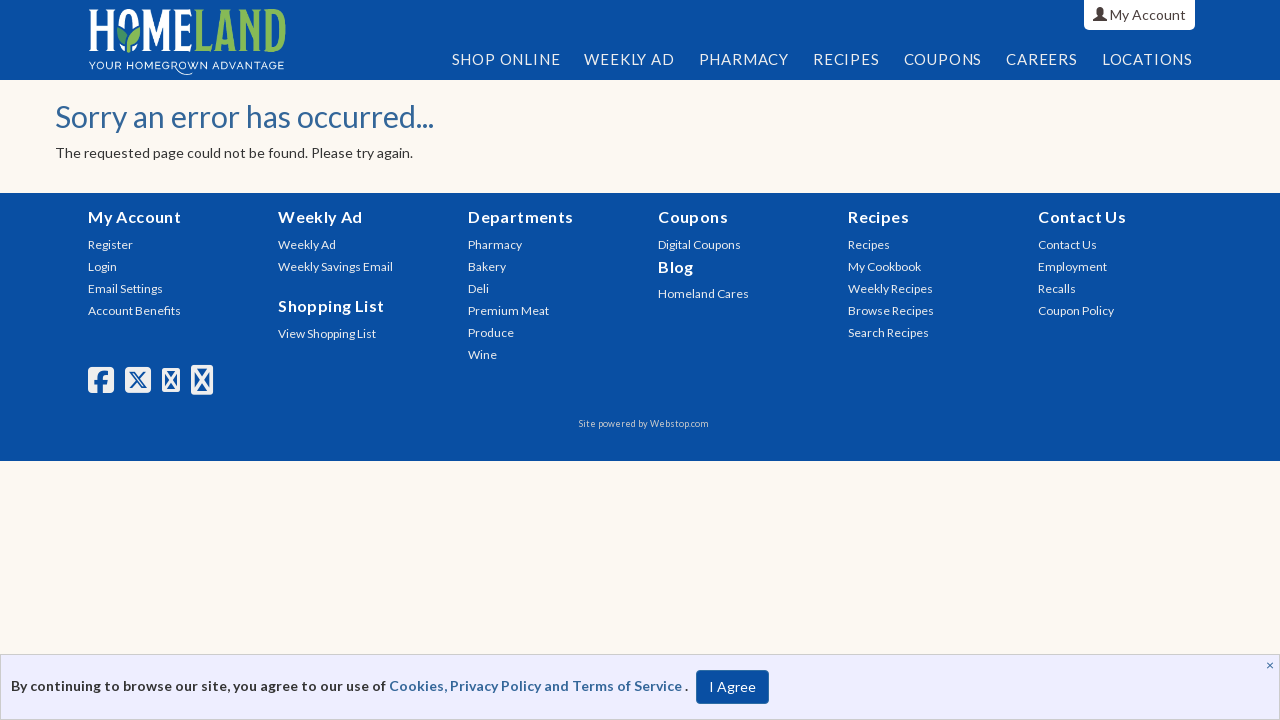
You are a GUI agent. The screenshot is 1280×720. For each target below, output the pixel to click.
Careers (1042, 59)
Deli (478, 288)
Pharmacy (495, 244)
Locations (1147, 59)
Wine (482, 354)
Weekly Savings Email (335, 266)
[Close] (1272, 665)
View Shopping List (327, 333)
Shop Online (506, 59)
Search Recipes (888, 332)
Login (102, 266)
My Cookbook (884, 266)
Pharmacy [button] (744, 59)
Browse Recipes (891, 310)
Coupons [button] (943, 59)
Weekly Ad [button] (629, 59)
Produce (491, 332)
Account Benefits (134, 310)
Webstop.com (679, 423)
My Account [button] (1139, 14)
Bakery (487, 266)
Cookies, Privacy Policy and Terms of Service (537, 685)
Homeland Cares (703, 293)
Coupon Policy (1076, 310)
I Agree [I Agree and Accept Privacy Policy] (732, 686)
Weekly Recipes (890, 288)
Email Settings (125, 288)
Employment (1072, 266)
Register (110, 244)
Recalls (1057, 288)
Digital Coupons (699, 244)
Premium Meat (508, 310)
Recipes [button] (846, 59)
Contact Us (1067, 244)
